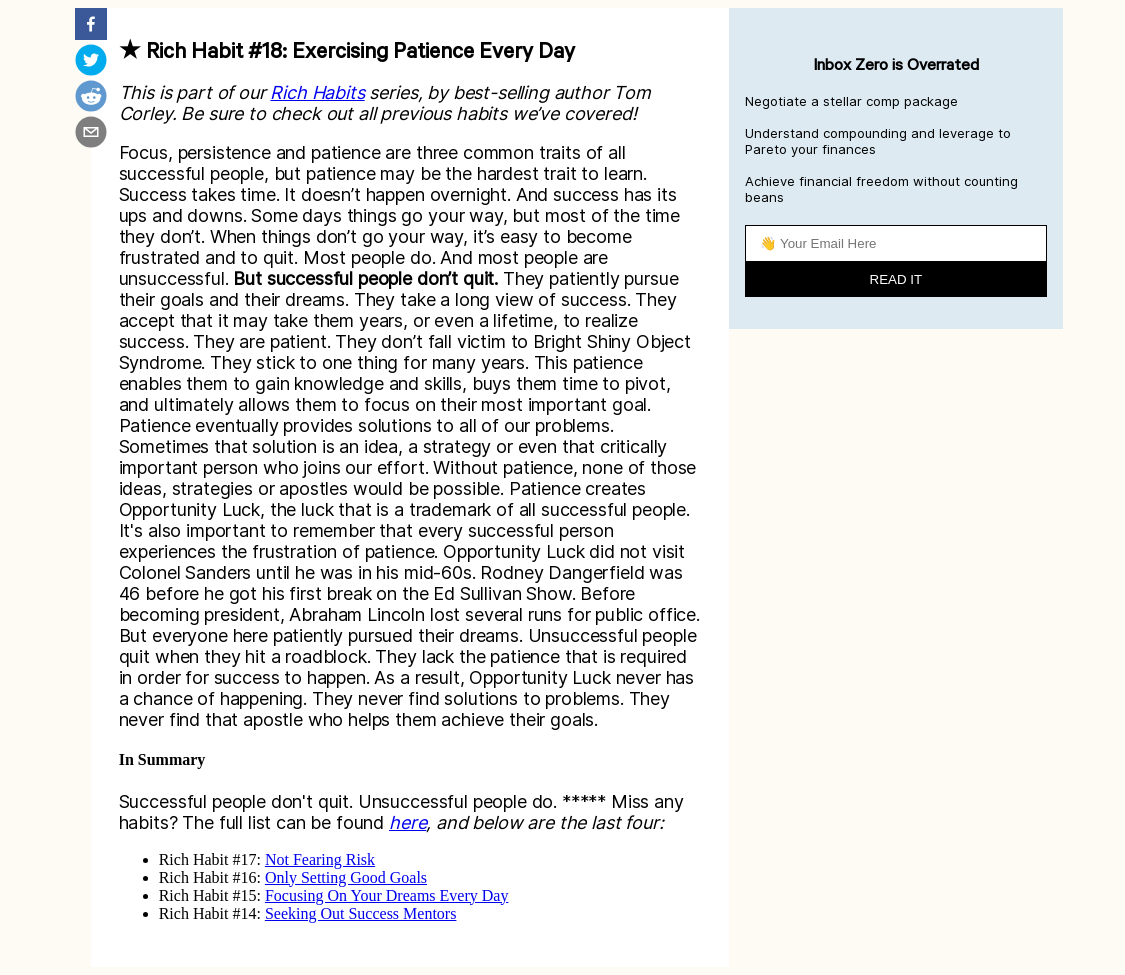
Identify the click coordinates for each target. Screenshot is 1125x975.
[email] (91, 134)
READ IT (896, 279)
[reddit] (91, 98)
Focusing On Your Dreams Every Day (387, 895)
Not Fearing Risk (320, 859)
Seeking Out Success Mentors (361, 913)
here (407, 822)
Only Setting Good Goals (346, 877)
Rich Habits (317, 92)
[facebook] (91, 26)
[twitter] (91, 62)
